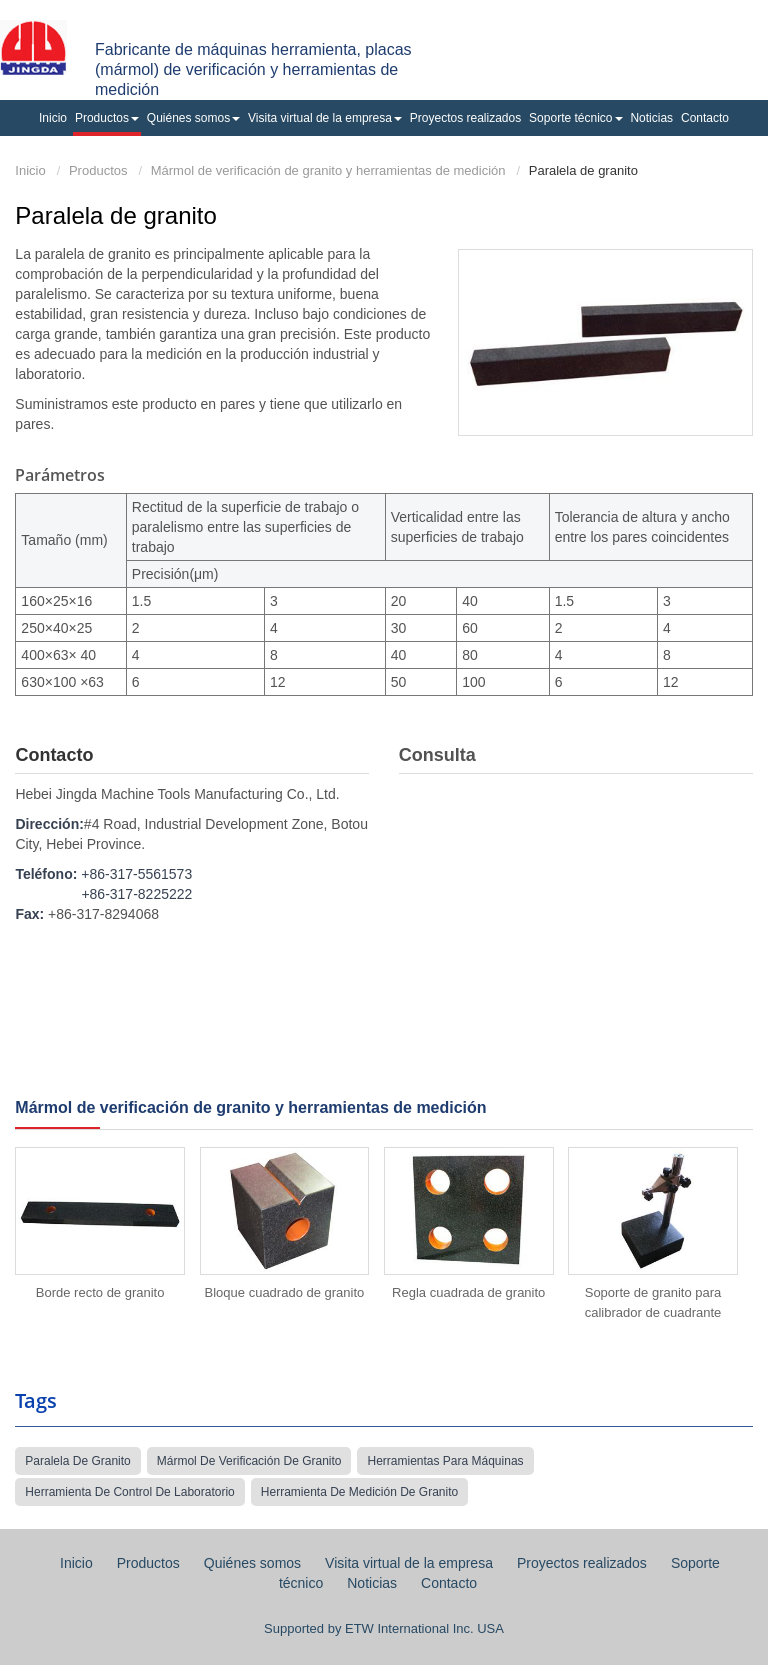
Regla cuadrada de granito (468, 1292)
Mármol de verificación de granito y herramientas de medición (328, 170)
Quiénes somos (252, 1563)
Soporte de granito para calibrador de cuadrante (653, 1302)
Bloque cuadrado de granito (285, 1292)
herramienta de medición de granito (359, 1492)
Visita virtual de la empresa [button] (325, 118)
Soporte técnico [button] (575, 118)
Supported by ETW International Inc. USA (384, 1628)
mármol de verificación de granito (249, 1461)
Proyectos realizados (465, 118)
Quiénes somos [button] (193, 118)
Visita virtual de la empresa (409, 1563)
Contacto (705, 118)
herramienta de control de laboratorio (129, 1492)
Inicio (53, 118)
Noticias (651, 118)
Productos (98, 170)
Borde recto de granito (100, 1292)
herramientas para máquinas (445, 1461)
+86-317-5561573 (136, 874)
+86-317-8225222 (136, 894)
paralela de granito (77, 1461)
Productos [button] (107, 118)
